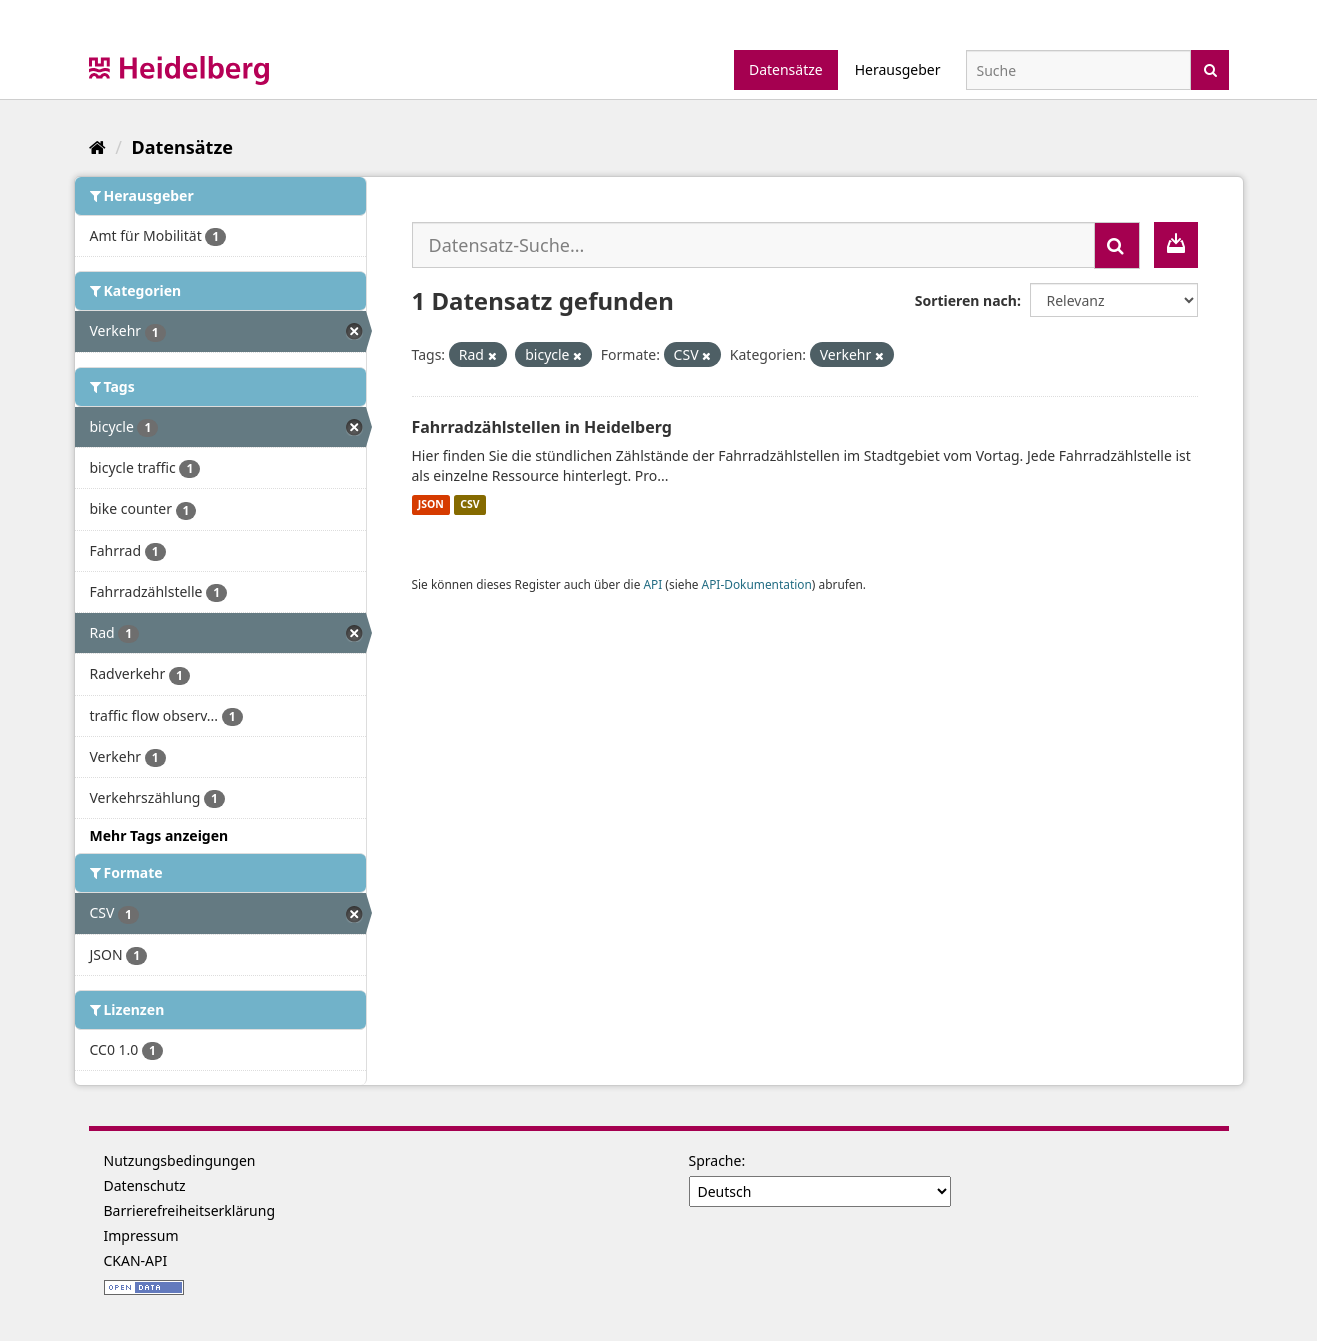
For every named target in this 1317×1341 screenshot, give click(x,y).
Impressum (141, 1235)
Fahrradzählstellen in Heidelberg (542, 427)
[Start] (97, 147)
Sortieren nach (966, 300)
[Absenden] (1210, 68)
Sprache (715, 1160)
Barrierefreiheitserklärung (190, 1210)
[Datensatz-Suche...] (753, 245)
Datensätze (786, 69)
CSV (469, 505)
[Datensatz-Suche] (1078, 70)
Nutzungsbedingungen (180, 1160)
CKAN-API (136, 1260)
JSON (431, 505)
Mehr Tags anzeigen (159, 835)
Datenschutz (145, 1185)
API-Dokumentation (757, 584)
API (652, 584)
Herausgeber (898, 69)
